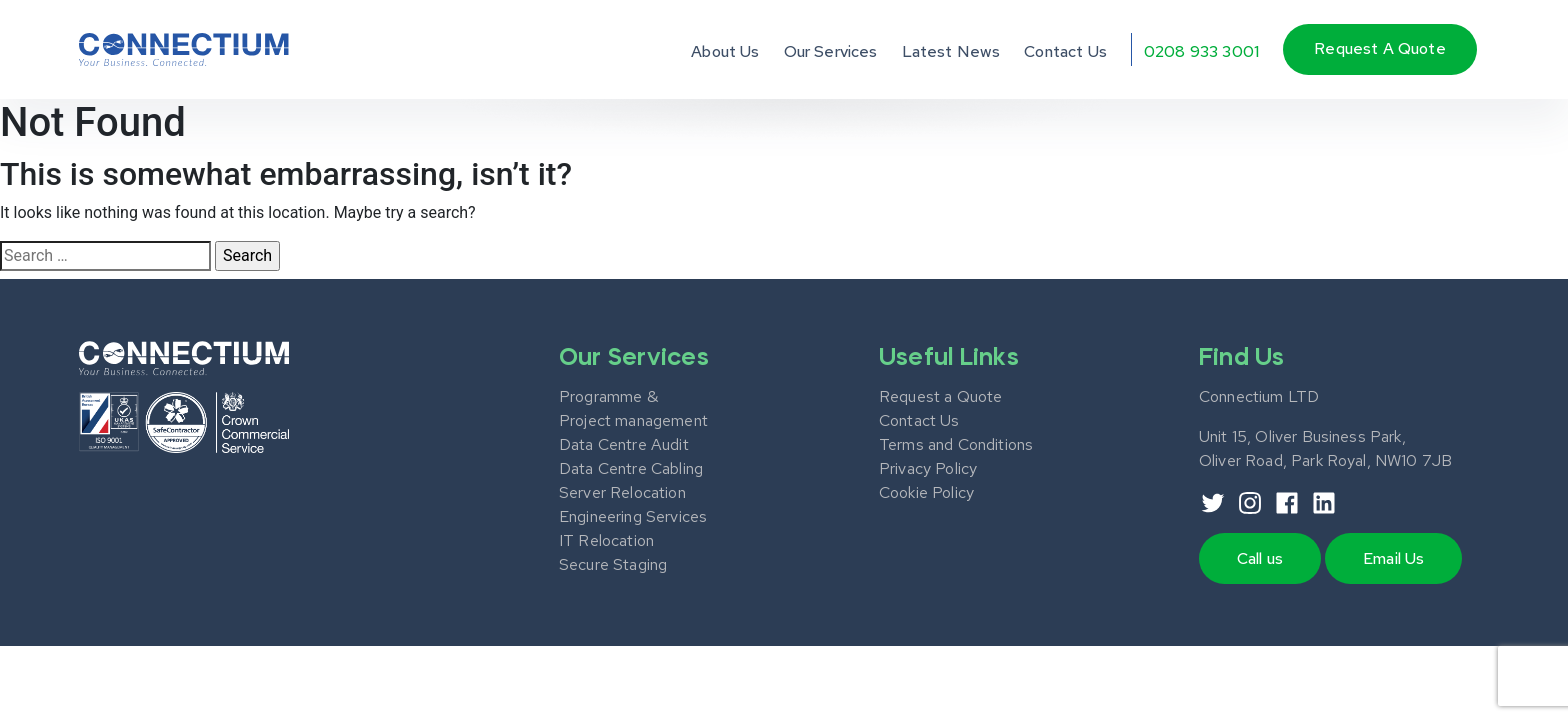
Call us (1260, 558)
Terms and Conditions (956, 444)
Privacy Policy (928, 468)
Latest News (951, 51)
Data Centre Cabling (631, 468)
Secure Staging (613, 564)
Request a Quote (940, 396)
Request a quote (1379, 48)
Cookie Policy (926, 492)
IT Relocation (606, 540)
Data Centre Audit (624, 444)
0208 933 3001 (1201, 51)
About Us (725, 51)
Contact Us (1065, 51)
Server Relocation (622, 492)
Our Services (831, 51)
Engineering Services (633, 516)
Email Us (1393, 558)
